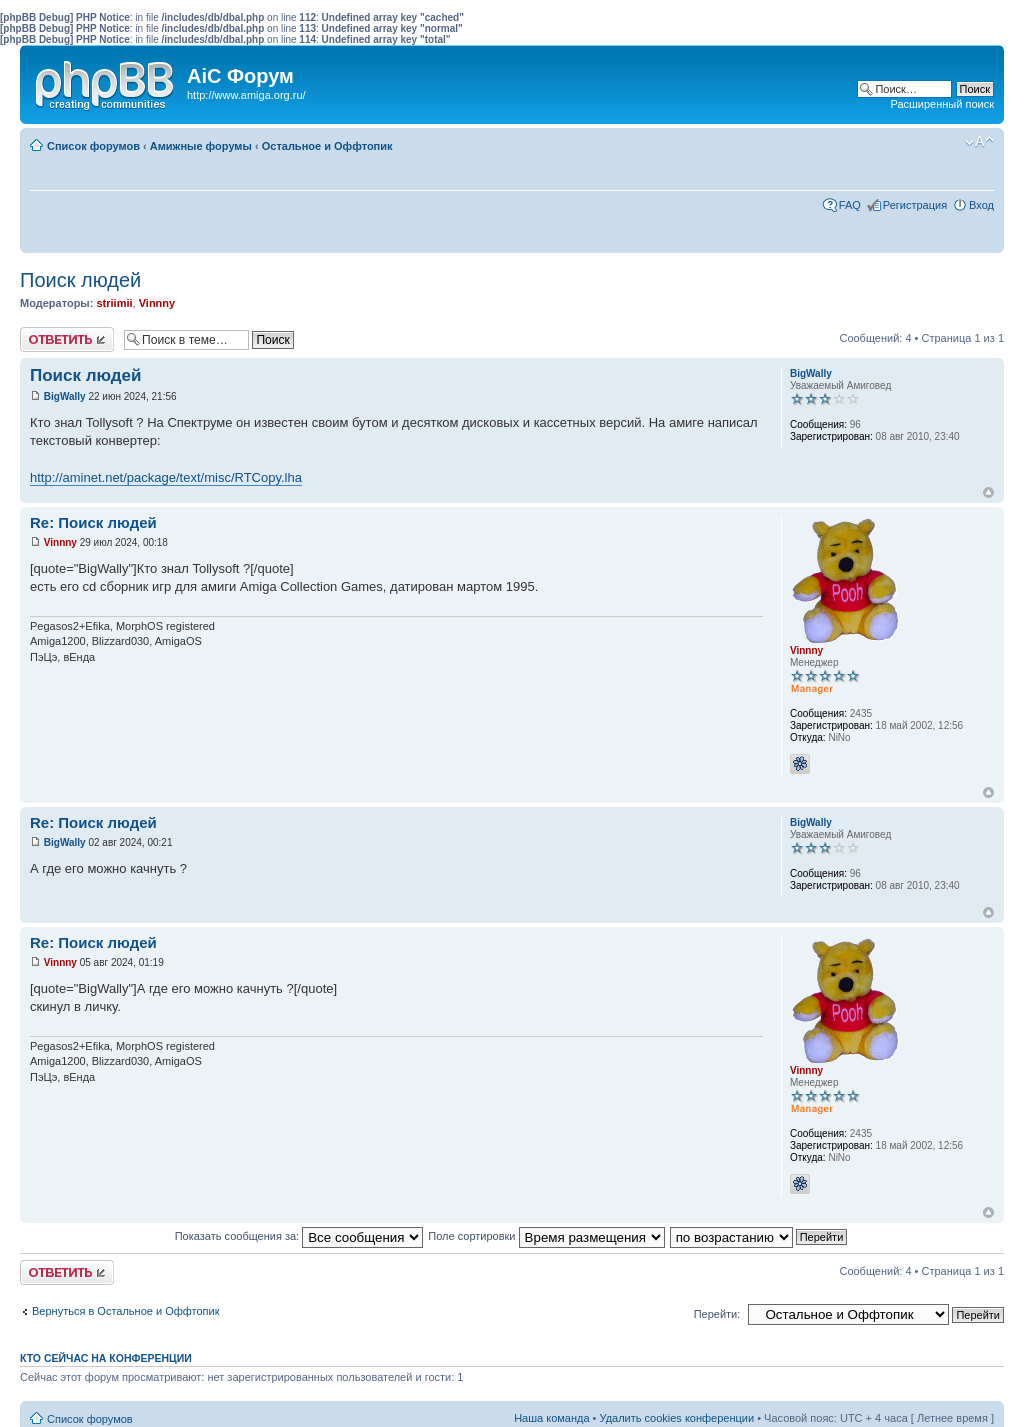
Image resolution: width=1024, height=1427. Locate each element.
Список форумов (93, 146)
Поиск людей (80, 280)
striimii (114, 303)
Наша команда (551, 1418)
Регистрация (915, 205)
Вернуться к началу (988, 492)
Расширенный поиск (942, 104)
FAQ (850, 205)
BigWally (65, 396)
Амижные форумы (201, 146)
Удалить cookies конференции (677, 1418)
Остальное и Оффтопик (327, 146)
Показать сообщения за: (299, 1236)
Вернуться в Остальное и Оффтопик (126, 1311)
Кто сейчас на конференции (106, 1358)
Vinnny (157, 303)
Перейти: (717, 1314)
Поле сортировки (546, 1236)
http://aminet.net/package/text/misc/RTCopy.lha (166, 477)
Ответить (67, 339)
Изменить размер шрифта (979, 142)
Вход (981, 205)
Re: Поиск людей (93, 522)
